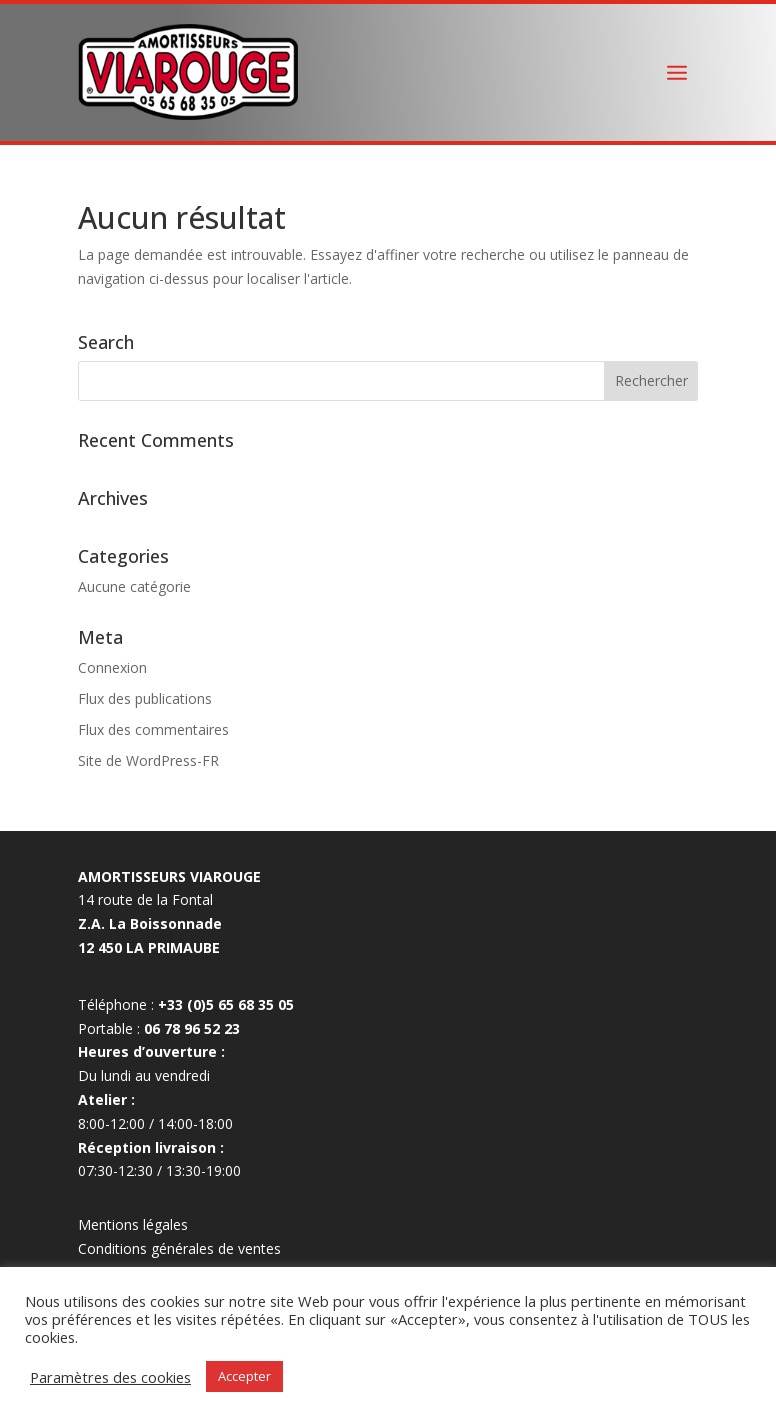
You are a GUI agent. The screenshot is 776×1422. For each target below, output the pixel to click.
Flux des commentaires (153, 729)
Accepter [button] (244, 1376)
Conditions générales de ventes (179, 1248)
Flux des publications (145, 698)
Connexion (112, 667)
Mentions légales (133, 1224)
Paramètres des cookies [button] (110, 1377)
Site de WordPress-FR (148, 760)
